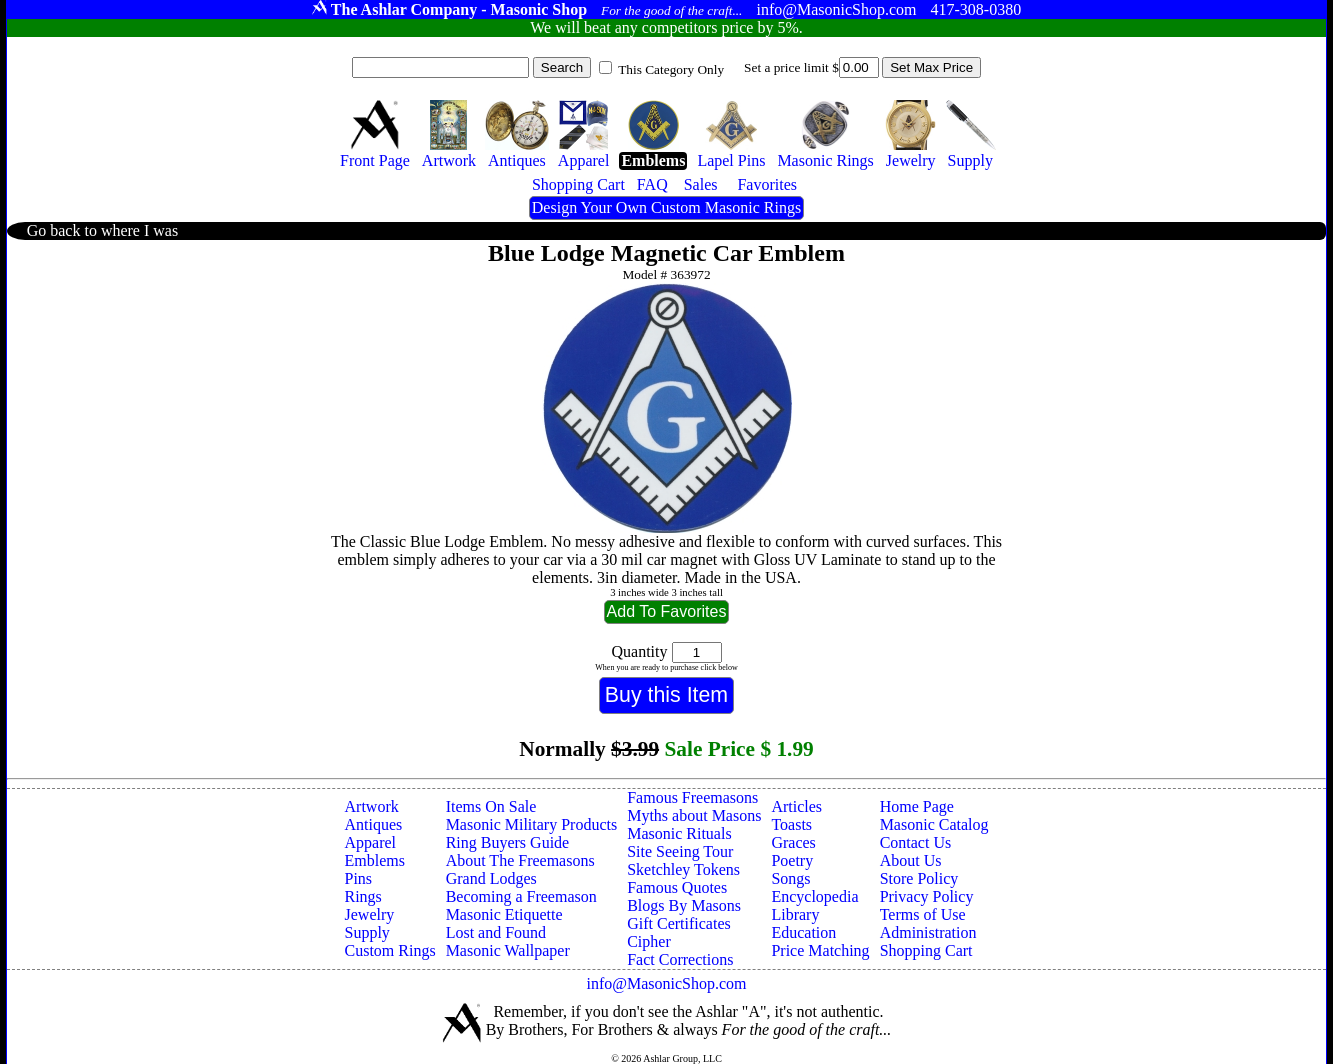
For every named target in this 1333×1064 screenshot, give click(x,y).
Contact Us (916, 842)
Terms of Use (923, 914)
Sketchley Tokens (683, 869)
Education (803, 932)
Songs (790, 878)
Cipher (649, 941)
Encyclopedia (814, 896)
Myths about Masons (694, 815)
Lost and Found (496, 932)
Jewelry (370, 914)
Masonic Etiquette (504, 914)
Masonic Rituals (679, 833)
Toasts (791, 824)
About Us (911, 860)
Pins (359, 878)
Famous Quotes (677, 887)
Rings (363, 896)
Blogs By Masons (684, 905)
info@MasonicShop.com (666, 983)
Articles (796, 806)
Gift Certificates (679, 923)
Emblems (375, 860)
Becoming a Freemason (521, 896)
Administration (928, 932)
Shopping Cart (926, 950)
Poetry (792, 860)
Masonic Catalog (934, 824)
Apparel (371, 842)
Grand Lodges (491, 878)
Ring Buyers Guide (508, 842)
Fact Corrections (680, 959)
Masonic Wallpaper (508, 950)
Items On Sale (491, 806)
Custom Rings (390, 950)
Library (795, 914)
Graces (793, 842)
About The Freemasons (520, 860)
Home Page (917, 806)
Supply (367, 932)
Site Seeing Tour (680, 851)
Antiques (374, 824)
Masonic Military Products (532, 824)
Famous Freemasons (692, 797)
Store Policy (919, 878)
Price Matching (820, 950)
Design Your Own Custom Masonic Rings (666, 207)
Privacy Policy (927, 896)
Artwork (372, 806)
